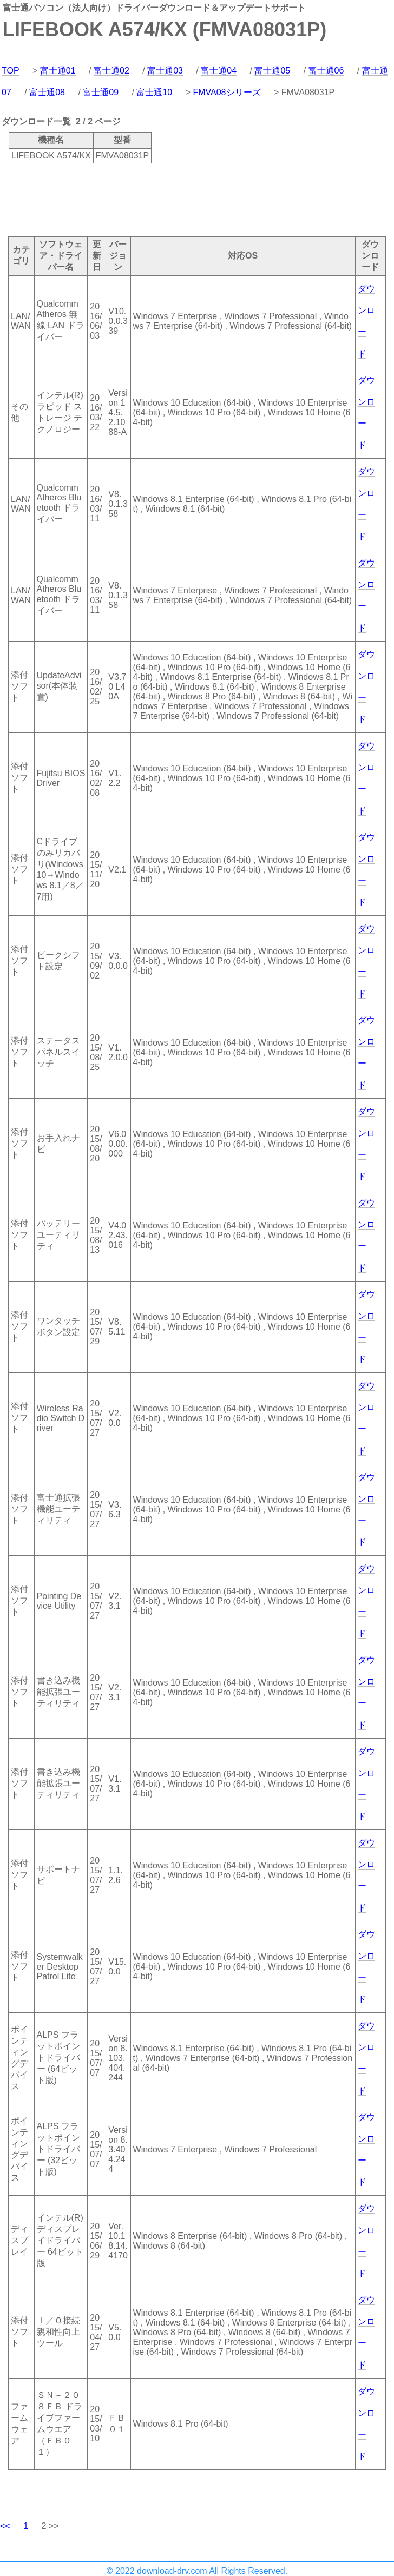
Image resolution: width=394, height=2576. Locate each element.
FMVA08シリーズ (226, 92)
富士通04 (219, 70)
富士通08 (47, 92)
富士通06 (326, 70)
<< (5, 2526)
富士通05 (272, 70)
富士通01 (58, 70)
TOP (10, 70)
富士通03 (165, 70)
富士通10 (154, 92)
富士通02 (111, 70)
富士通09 (101, 92)
